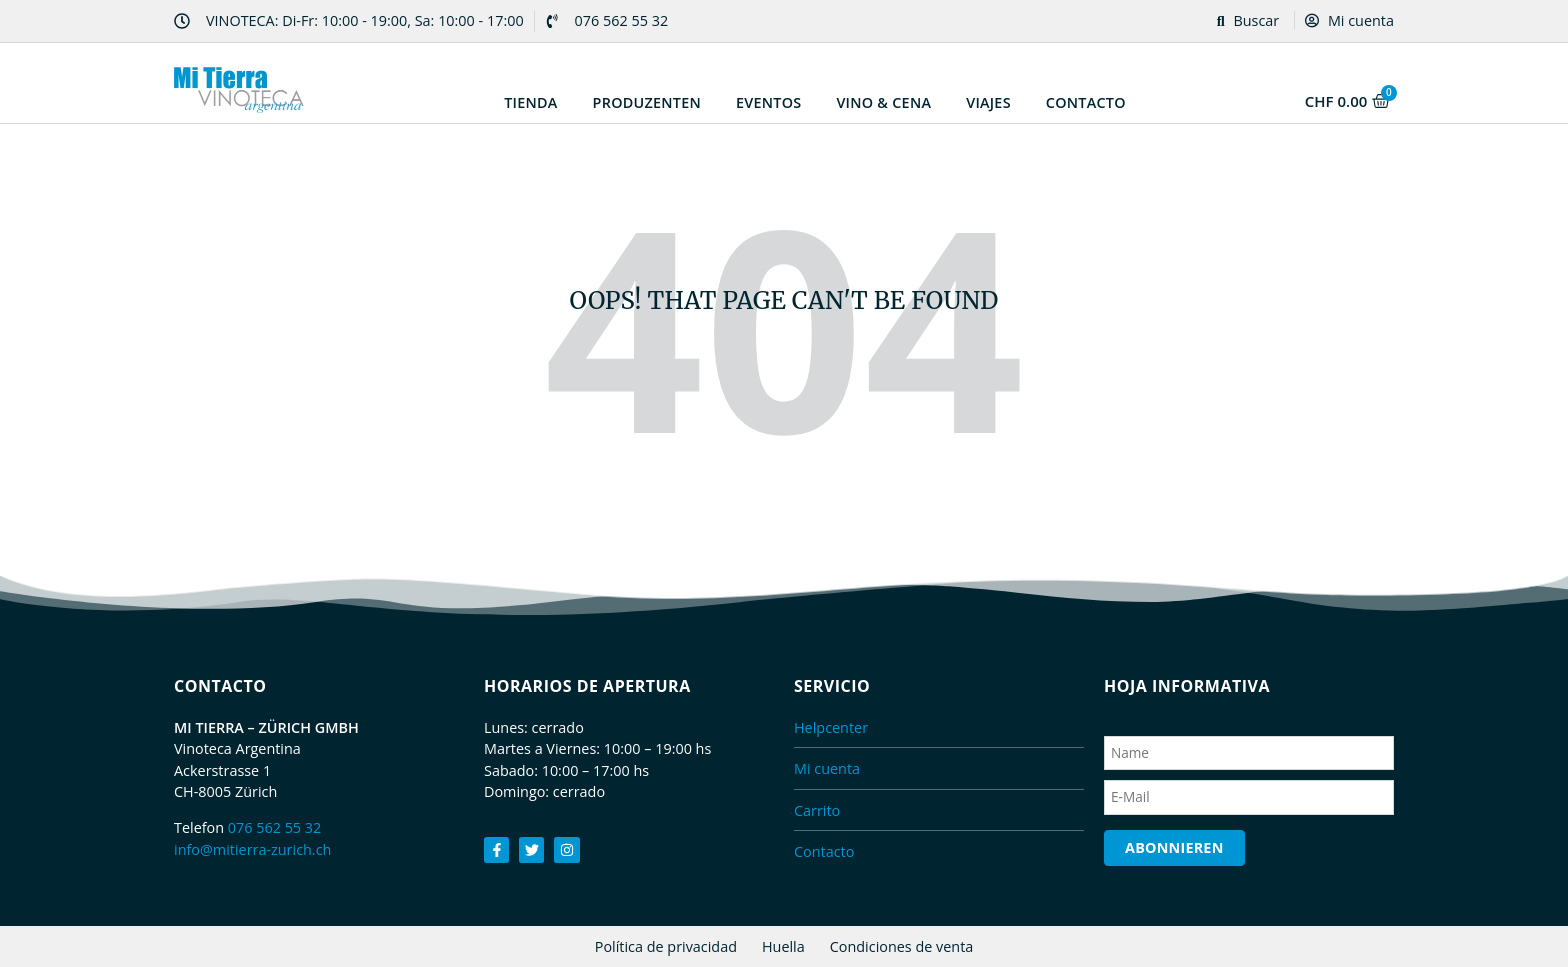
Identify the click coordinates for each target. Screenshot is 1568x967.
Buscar (1248, 20)
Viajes (988, 102)
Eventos (768, 102)
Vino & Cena (883, 102)
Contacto (1086, 102)
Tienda (530, 102)
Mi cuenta (1349, 20)
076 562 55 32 (275, 827)
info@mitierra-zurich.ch (252, 849)
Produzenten (647, 102)
